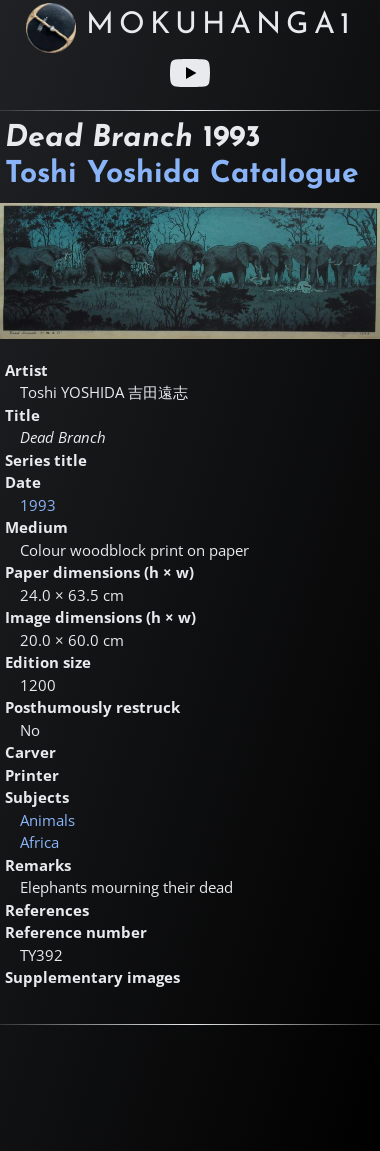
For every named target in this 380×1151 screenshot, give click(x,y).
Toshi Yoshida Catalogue (182, 174)
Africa (39, 842)
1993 (38, 505)
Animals (47, 820)
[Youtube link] (190, 73)
